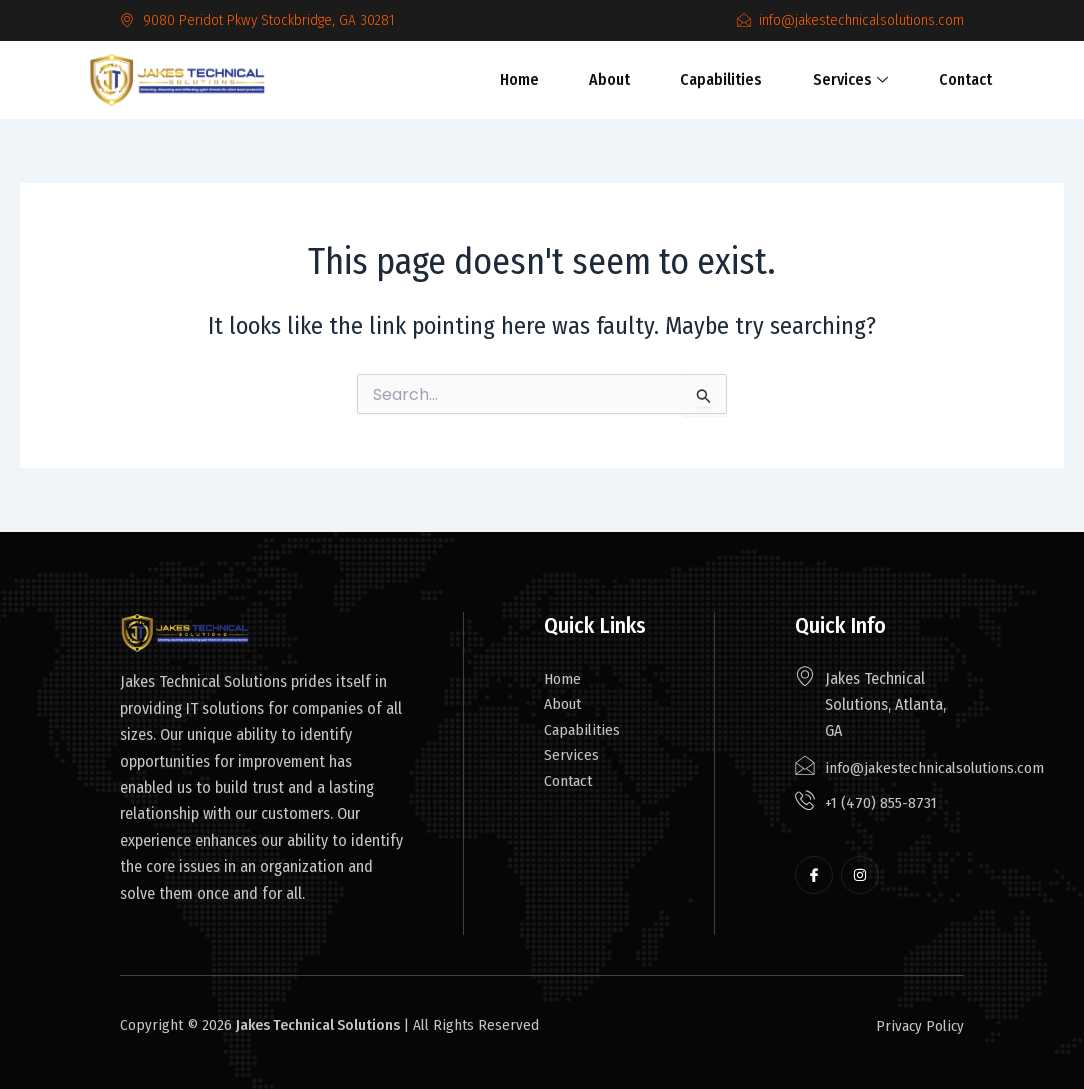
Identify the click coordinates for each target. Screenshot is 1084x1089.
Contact (937, 79)
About (612, 79)
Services (832, 79)
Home (532, 79)
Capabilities (714, 79)
